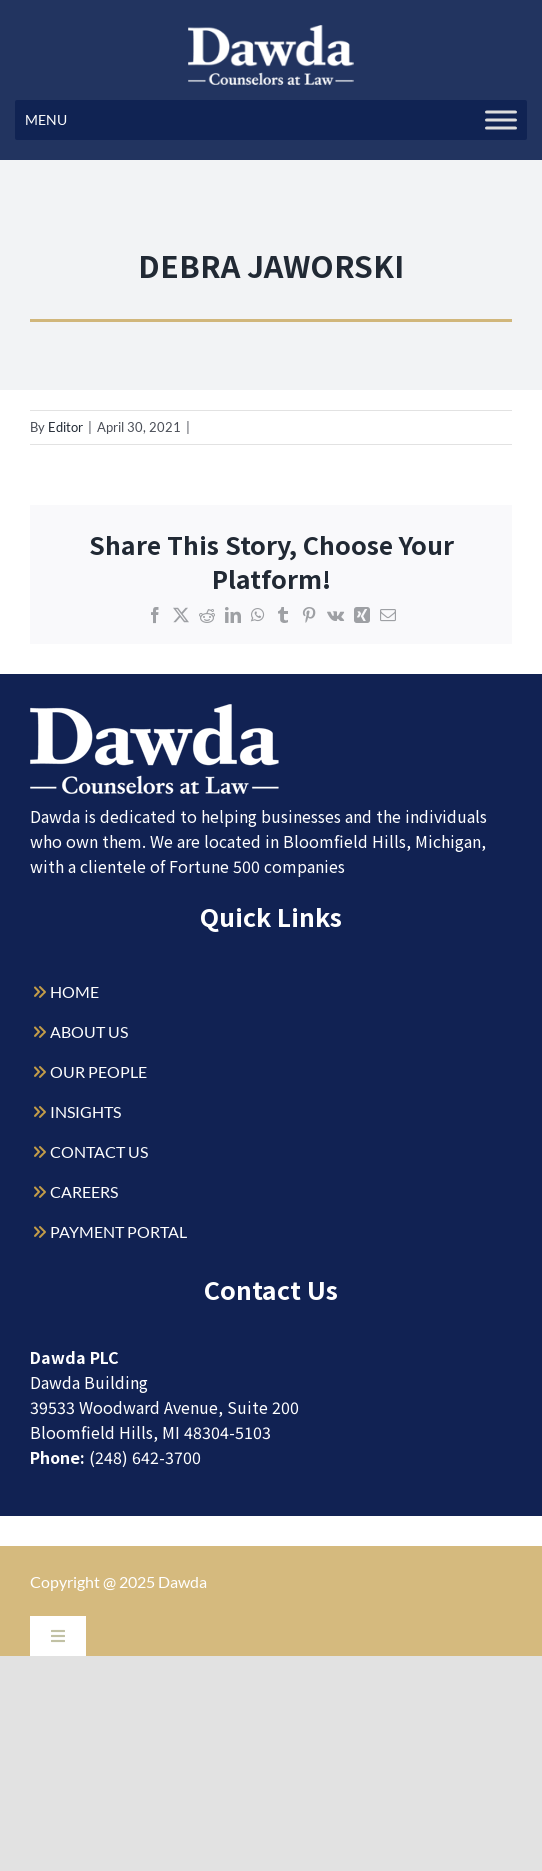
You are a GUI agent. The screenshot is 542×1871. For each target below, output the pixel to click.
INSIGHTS (85, 1111)
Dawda (182, 1581)
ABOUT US (89, 1031)
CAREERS (84, 1191)
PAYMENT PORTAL (118, 1231)
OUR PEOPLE (98, 1071)
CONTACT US (99, 1151)
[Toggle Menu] (501, 119)
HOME (74, 991)
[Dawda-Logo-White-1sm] (155, 711)
